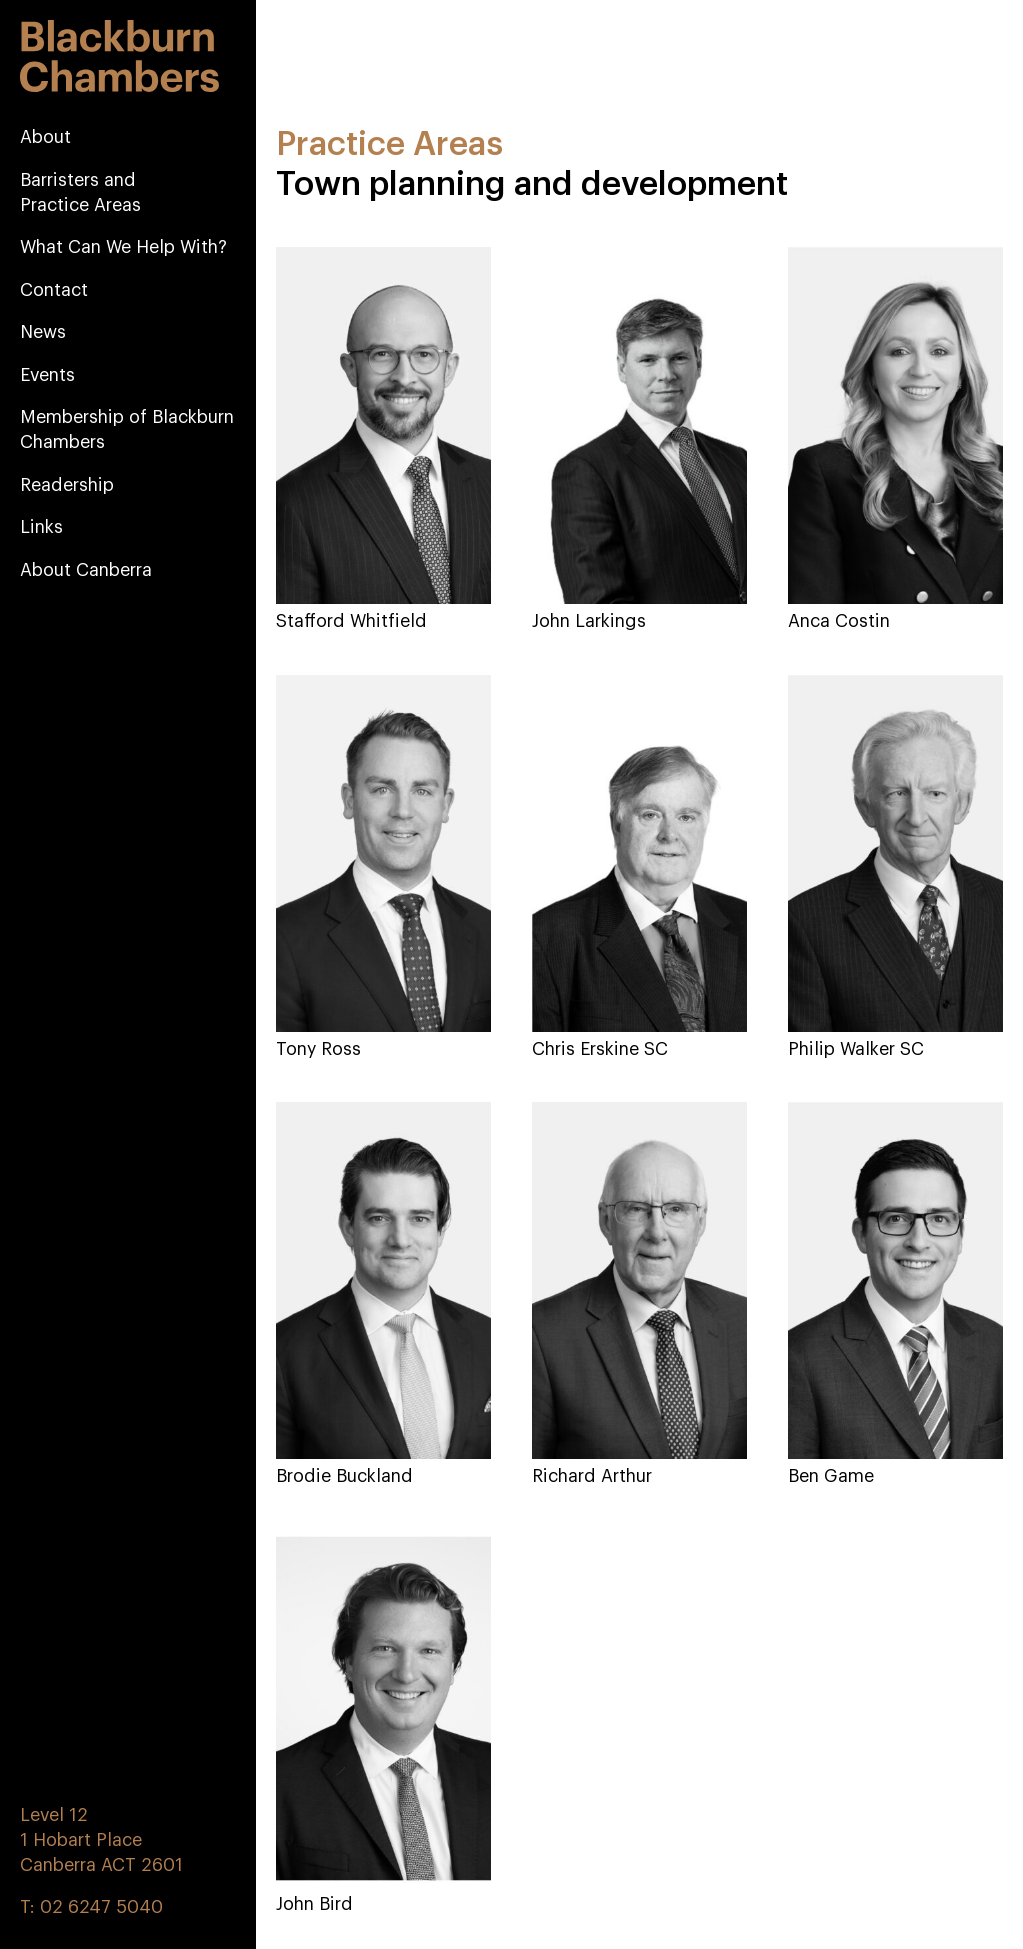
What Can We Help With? (123, 247)
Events (47, 375)
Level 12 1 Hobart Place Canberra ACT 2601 (101, 1840)
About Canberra (86, 570)
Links (41, 527)
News (43, 332)
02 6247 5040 (101, 1907)
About (45, 137)
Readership (67, 485)
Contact (54, 290)
